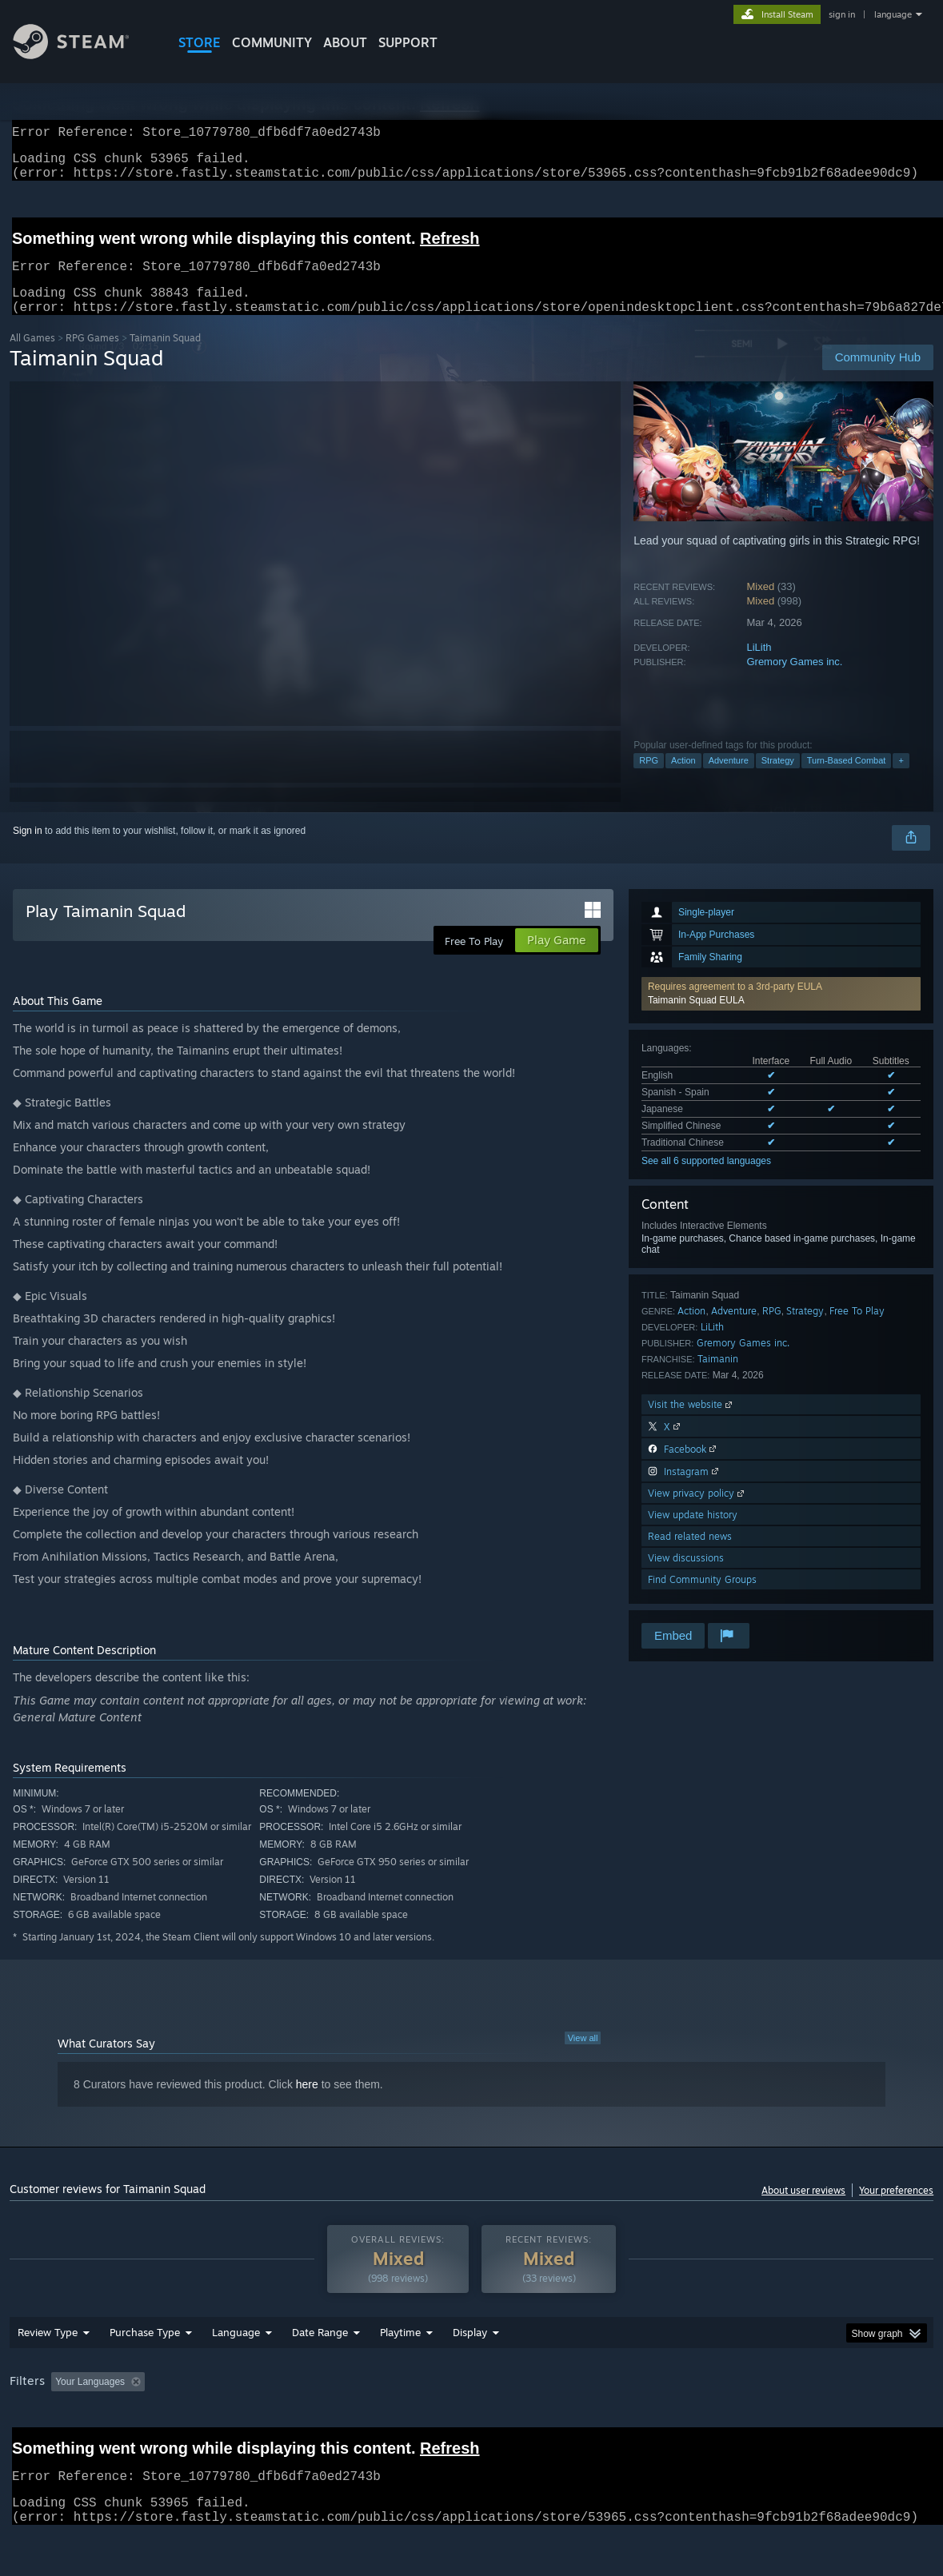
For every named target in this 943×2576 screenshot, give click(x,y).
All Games (32, 357)
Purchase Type (145, 2351)
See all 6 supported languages (706, 1180)
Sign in (27, 849)
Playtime (400, 2351)
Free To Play (857, 1330)
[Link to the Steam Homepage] (83, 55)
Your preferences (896, 2209)
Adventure (729, 779)
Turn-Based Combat (846, 779)
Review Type (48, 2351)
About (345, 42)
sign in (842, 14)
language (893, 14)
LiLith (758, 666)
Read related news (690, 1555)
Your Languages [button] (90, 2401)
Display (470, 2351)
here (307, 2103)
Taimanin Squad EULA (696, 1019)
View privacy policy (697, 1512)
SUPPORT (408, 42)
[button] (781, 1013)
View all (583, 2057)
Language (236, 2351)
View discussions (686, 1577)
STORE (199, 42)
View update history (692, 1534)
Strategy (777, 779)
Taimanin (717, 1378)
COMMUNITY (272, 42)
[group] (471, 2402)
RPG (648, 779)
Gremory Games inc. (794, 681)
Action (683, 779)
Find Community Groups (702, 1599)
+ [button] (900, 779)
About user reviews (803, 2209)
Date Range (320, 2351)
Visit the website (691, 1424)
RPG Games (92, 357)
